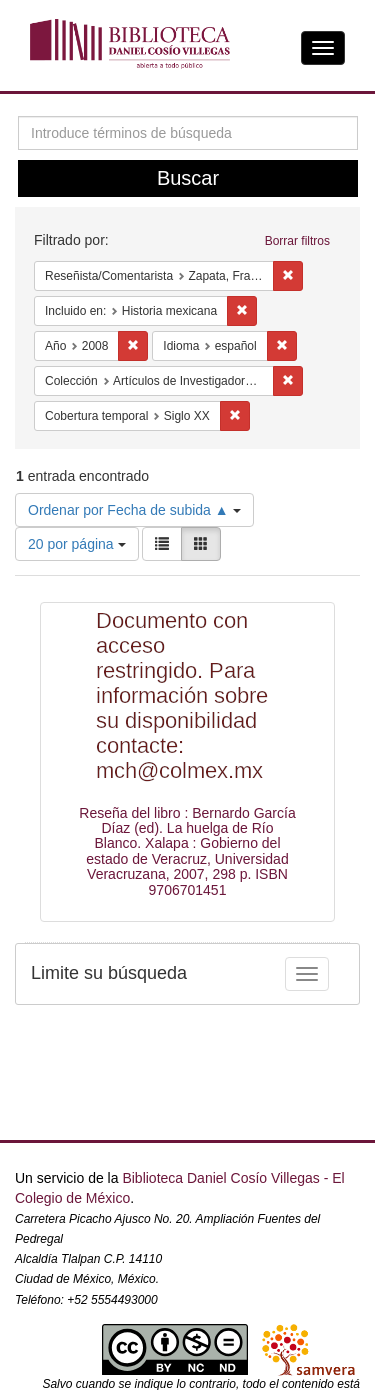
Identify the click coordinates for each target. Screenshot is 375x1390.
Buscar (188, 178)
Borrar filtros (297, 241)
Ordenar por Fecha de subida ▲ (134, 510)
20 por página (77, 544)
